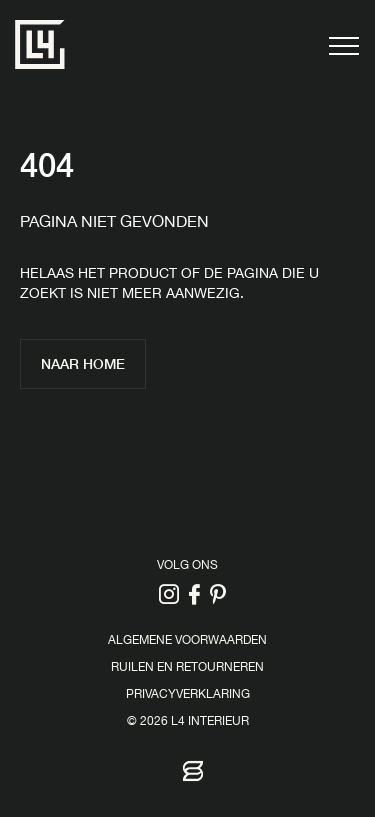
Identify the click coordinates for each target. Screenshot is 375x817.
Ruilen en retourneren (187, 668)
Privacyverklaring (188, 695)
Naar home (83, 363)
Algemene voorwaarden (187, 641)
